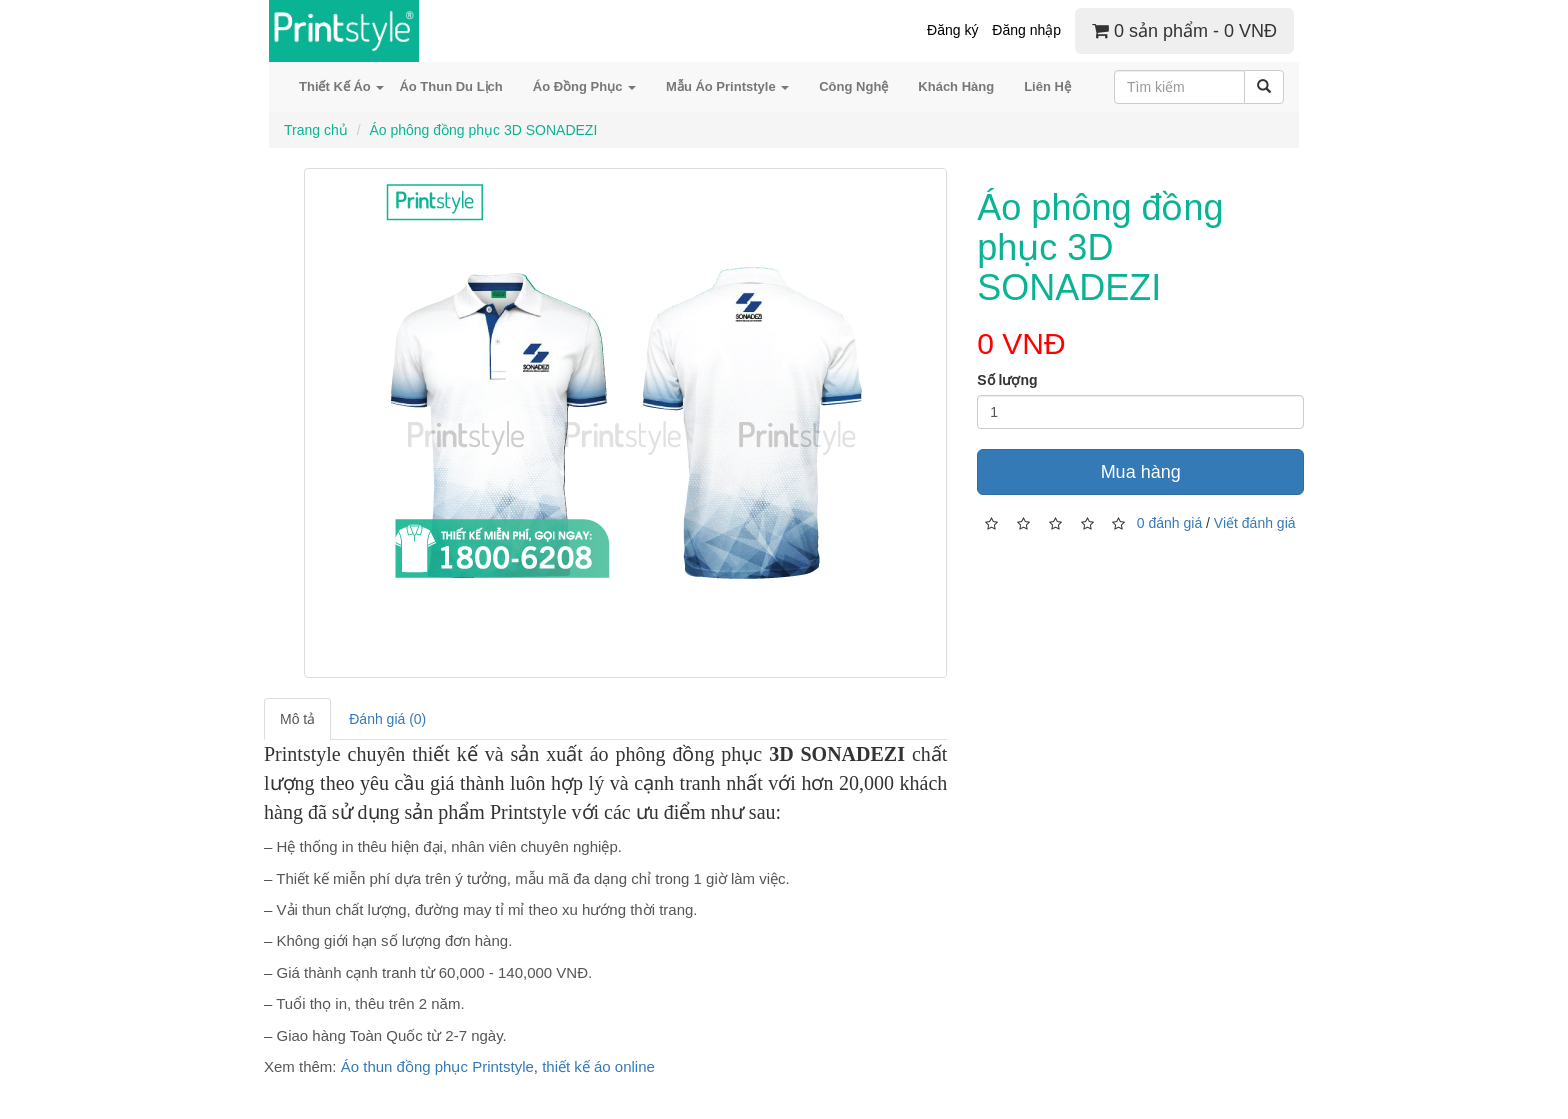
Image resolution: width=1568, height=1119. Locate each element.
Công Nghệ (853, 86)
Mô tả (297, 719)
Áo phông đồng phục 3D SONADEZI (483, 130)
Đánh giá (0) (387, 719)
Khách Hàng (956, 86)
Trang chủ (316, 130)
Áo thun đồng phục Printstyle (437, 1066)
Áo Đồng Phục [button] (584, 86)
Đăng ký (952, 30)
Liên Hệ (1047, 86)
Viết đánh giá (1255, 523)
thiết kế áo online (598, 1066)
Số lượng (1007, 380)
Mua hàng (1141, 472)
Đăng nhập (1026, 30)
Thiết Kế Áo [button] (341, 86)
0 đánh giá (1169, 523)
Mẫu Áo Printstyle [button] (727, 86)
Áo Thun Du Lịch (450, 86)
